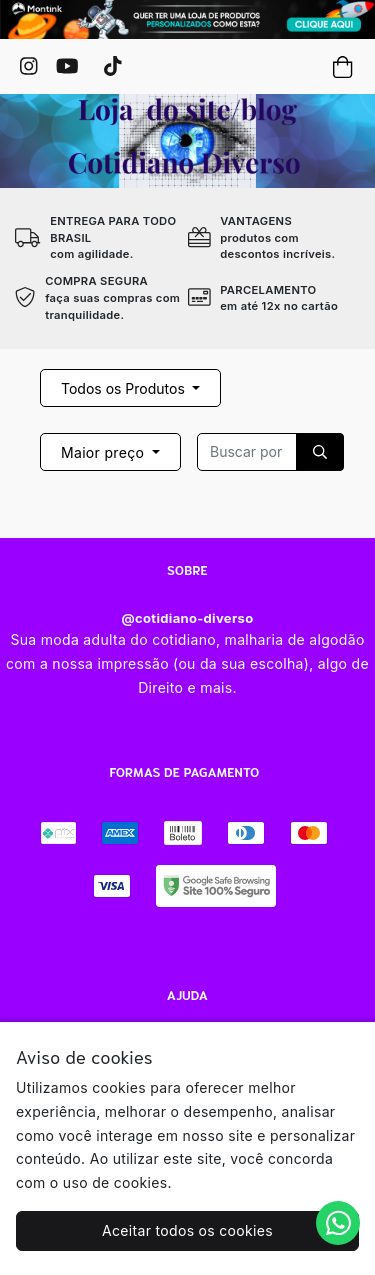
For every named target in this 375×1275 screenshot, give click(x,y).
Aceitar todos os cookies (187, 1230)
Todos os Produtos (125, 388)
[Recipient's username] (247, 452)
